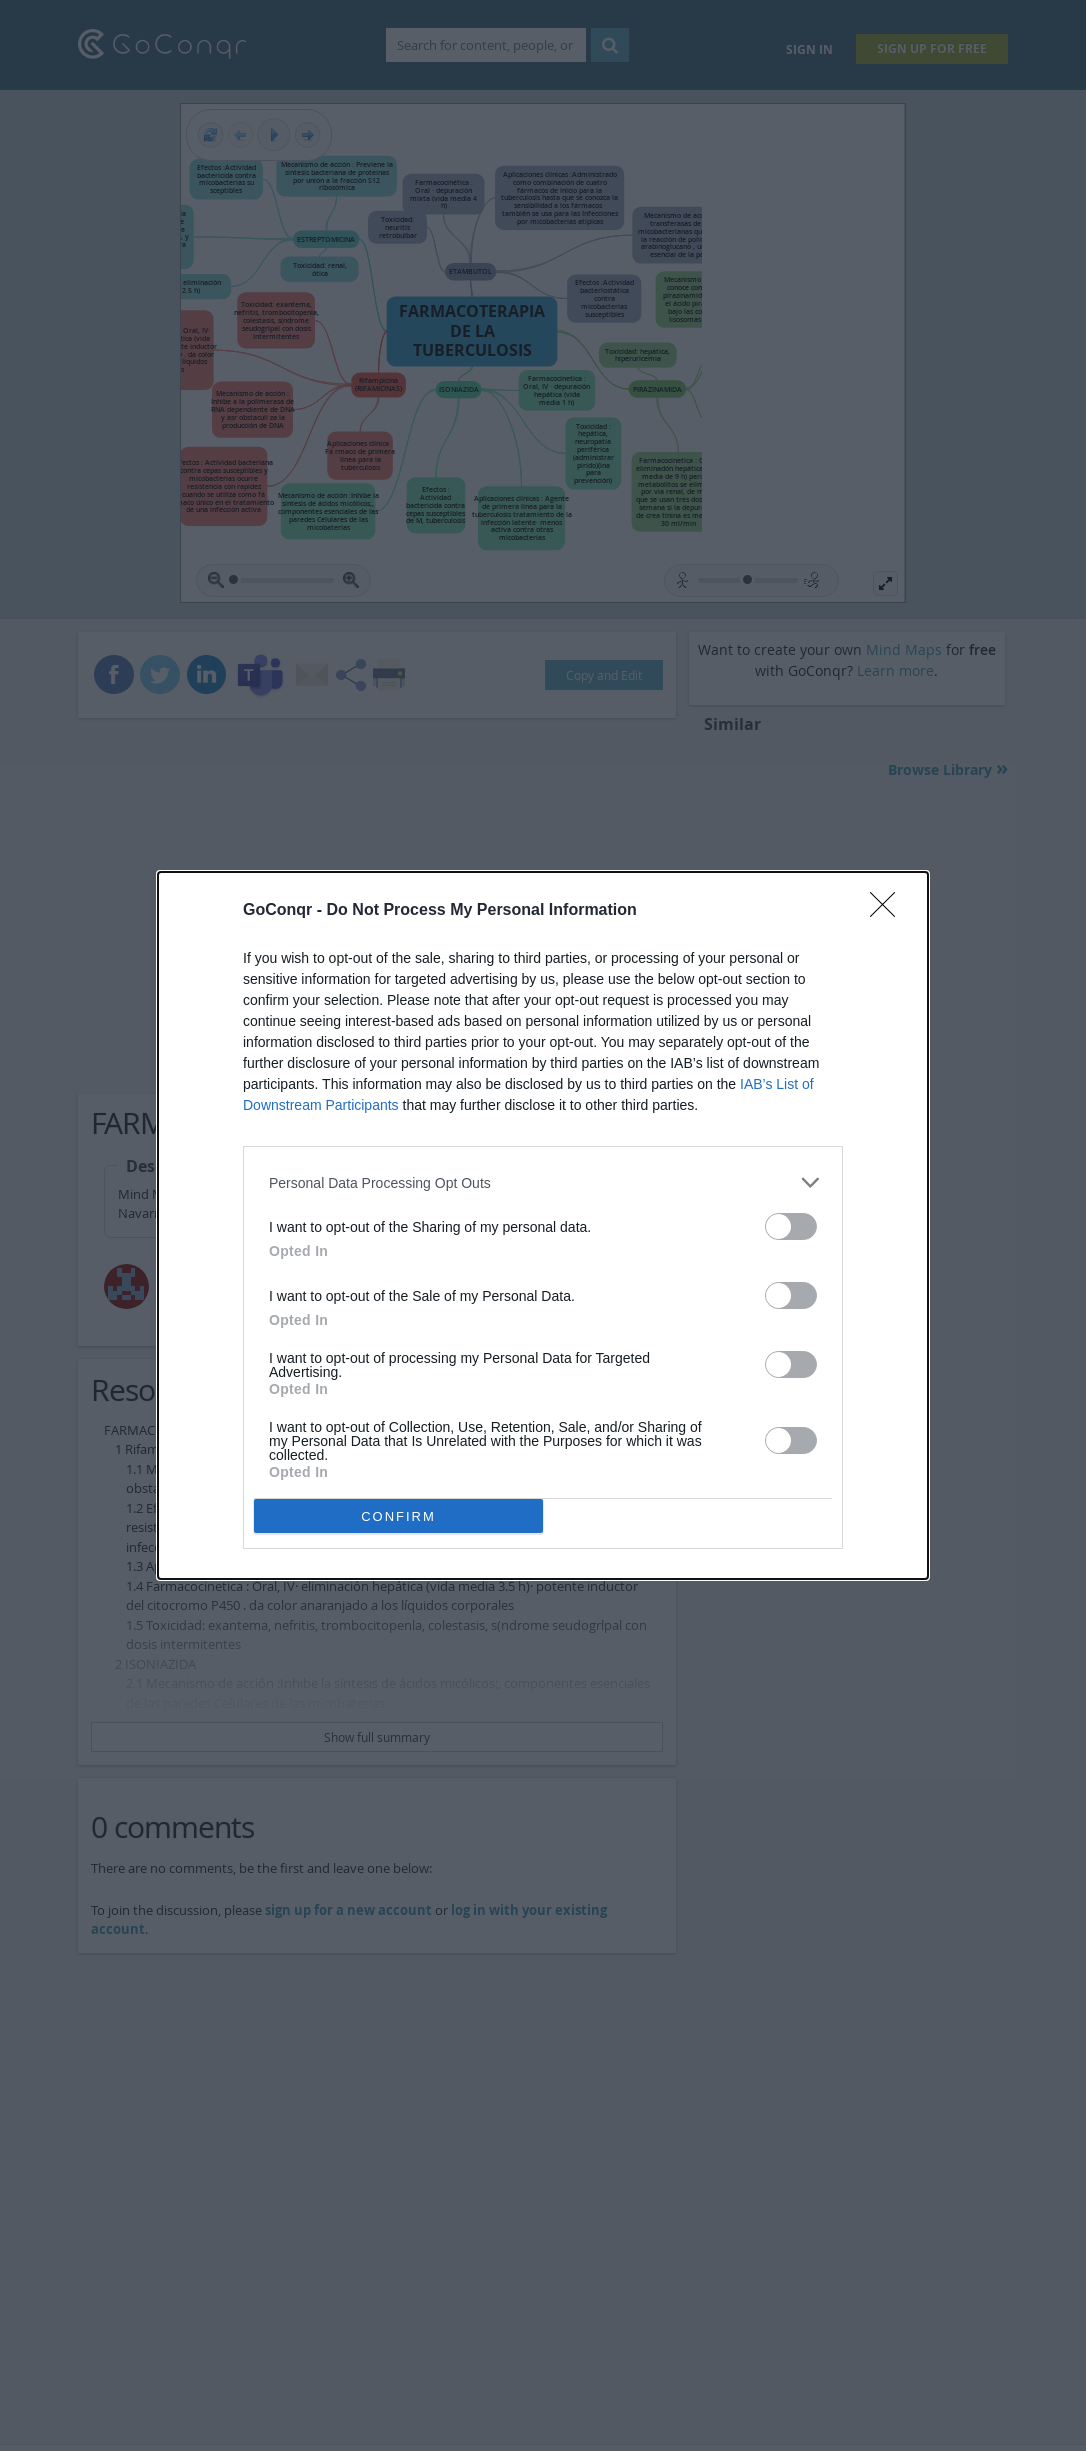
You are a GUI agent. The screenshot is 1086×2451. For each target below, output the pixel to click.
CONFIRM (398, 1516)
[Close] (889, 911)
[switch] (791, 1226)
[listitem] (543, 1182)
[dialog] (543, 1225)
